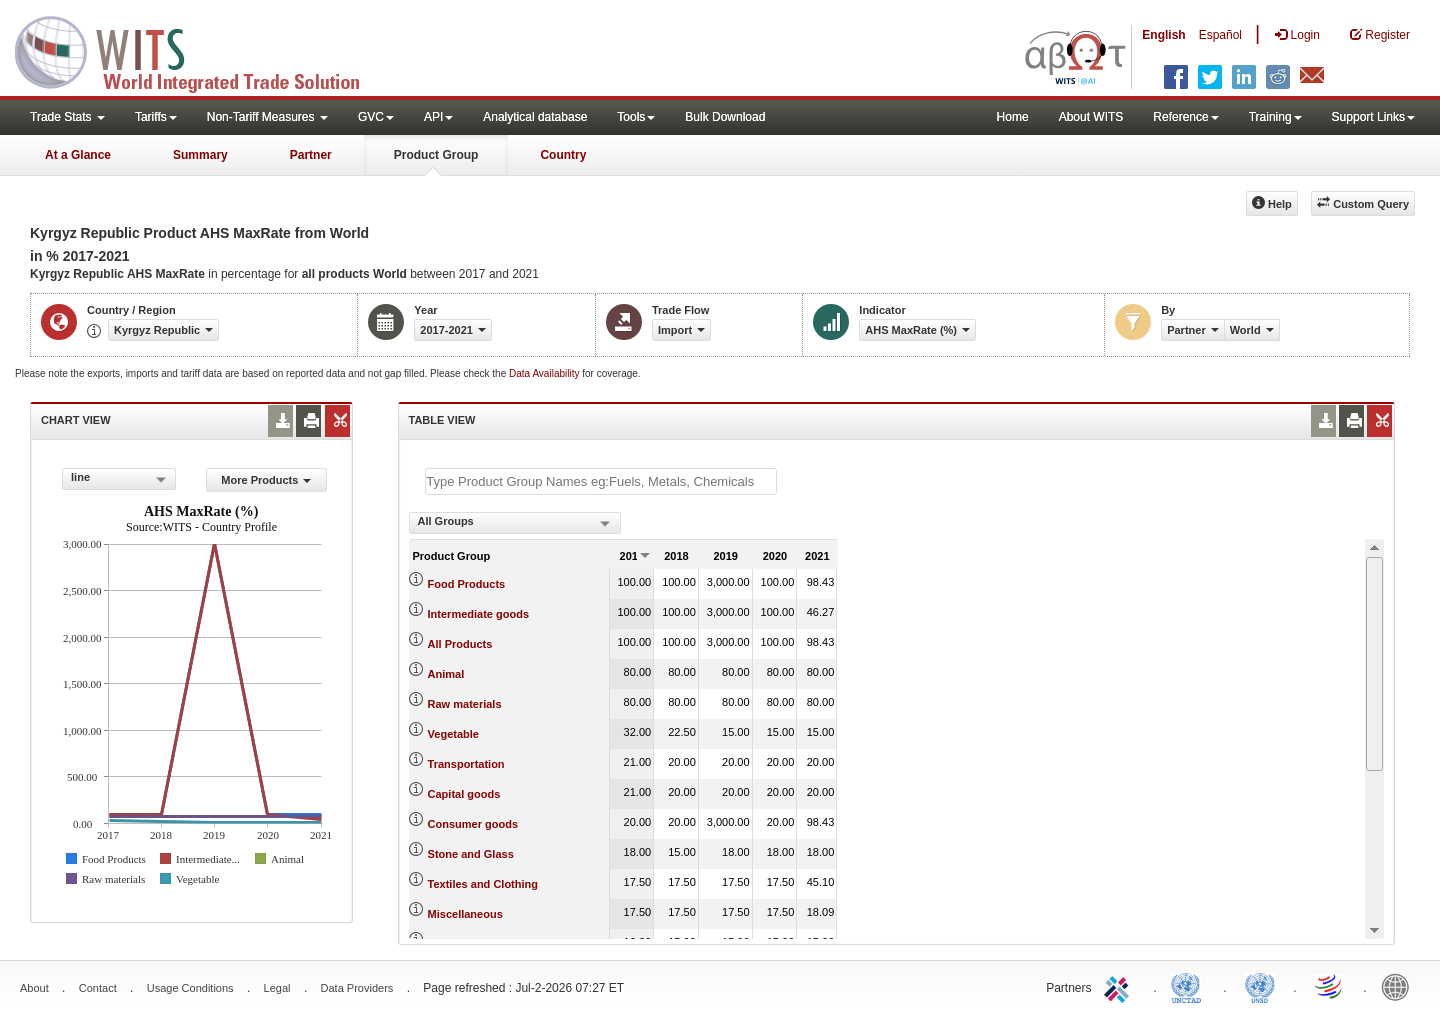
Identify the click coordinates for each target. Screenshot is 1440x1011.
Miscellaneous (465, 914)
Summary (200, 155)
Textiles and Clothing (483, 884)
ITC (1120, 986)
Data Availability (545, 373)
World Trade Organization (1330, 986)
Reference (1185, 117)
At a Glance (78, 155)
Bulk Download (725, 117)
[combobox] (119, 479)
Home (1013, 117)
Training (1275, 117)
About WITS (1091, 117)
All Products (460, 644)
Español (1220, 35)
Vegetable (453, 734)
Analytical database (535, 117)
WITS (200, 50)
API (438, 117)
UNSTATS (1260, 986)
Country (563, 155)
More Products (266, 480)
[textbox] (601, 481)
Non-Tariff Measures (267, 117)
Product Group (436, 155)
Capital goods (464, 794)
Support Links (1373, 117)
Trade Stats (67, 117)
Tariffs (156, 117)
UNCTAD (1190, 986)
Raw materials (465, 704)
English (1163, 35)
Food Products (467, 584)
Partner (311, 155)
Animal (446, 674)
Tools (636, 117)
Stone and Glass (471, 854)
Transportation (466, 764)
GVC (376, 117)
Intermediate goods (478, 614)
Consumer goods (473, 824)
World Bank (1400, 986)
